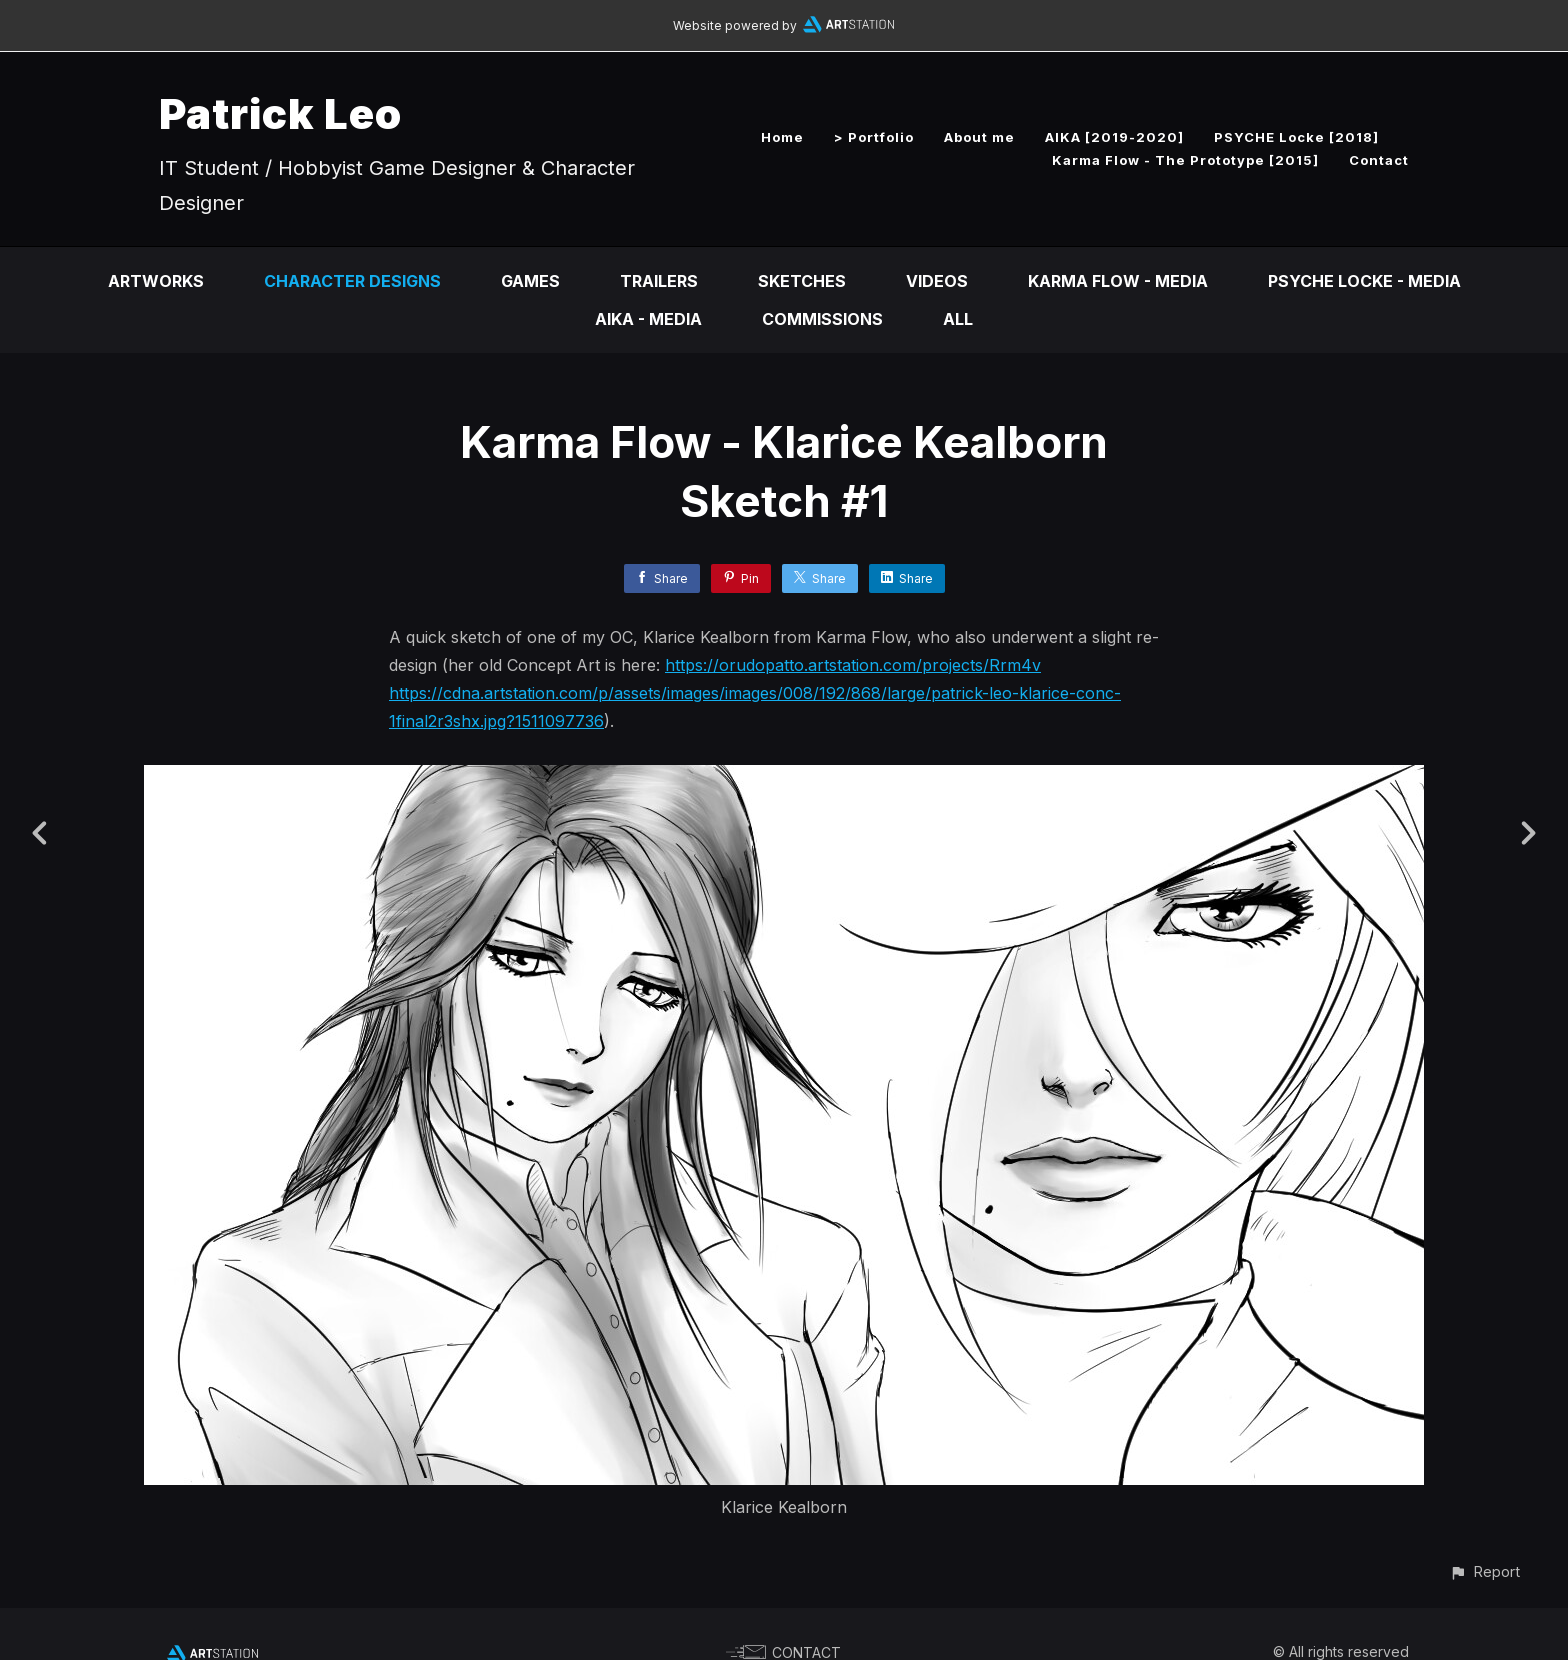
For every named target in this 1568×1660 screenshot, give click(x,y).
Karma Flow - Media (1118, 281)
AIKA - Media (648, 319)
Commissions (822, 319)
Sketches (802, 281)
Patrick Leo (280, 113)
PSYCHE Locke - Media (1364, 281)
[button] (1484, 1571)
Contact (1379, 160)
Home (782, 137)
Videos (937, 281)
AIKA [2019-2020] (1114, 137)
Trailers (659, 281)
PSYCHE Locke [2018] (1296, 137)
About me (979, 137)
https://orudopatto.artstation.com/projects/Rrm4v (853, 665)
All (958, 319)
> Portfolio (874, 137)
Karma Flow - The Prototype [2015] (1185, 160)
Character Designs (352, 281)
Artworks (156, 281)
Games (530, 281)
